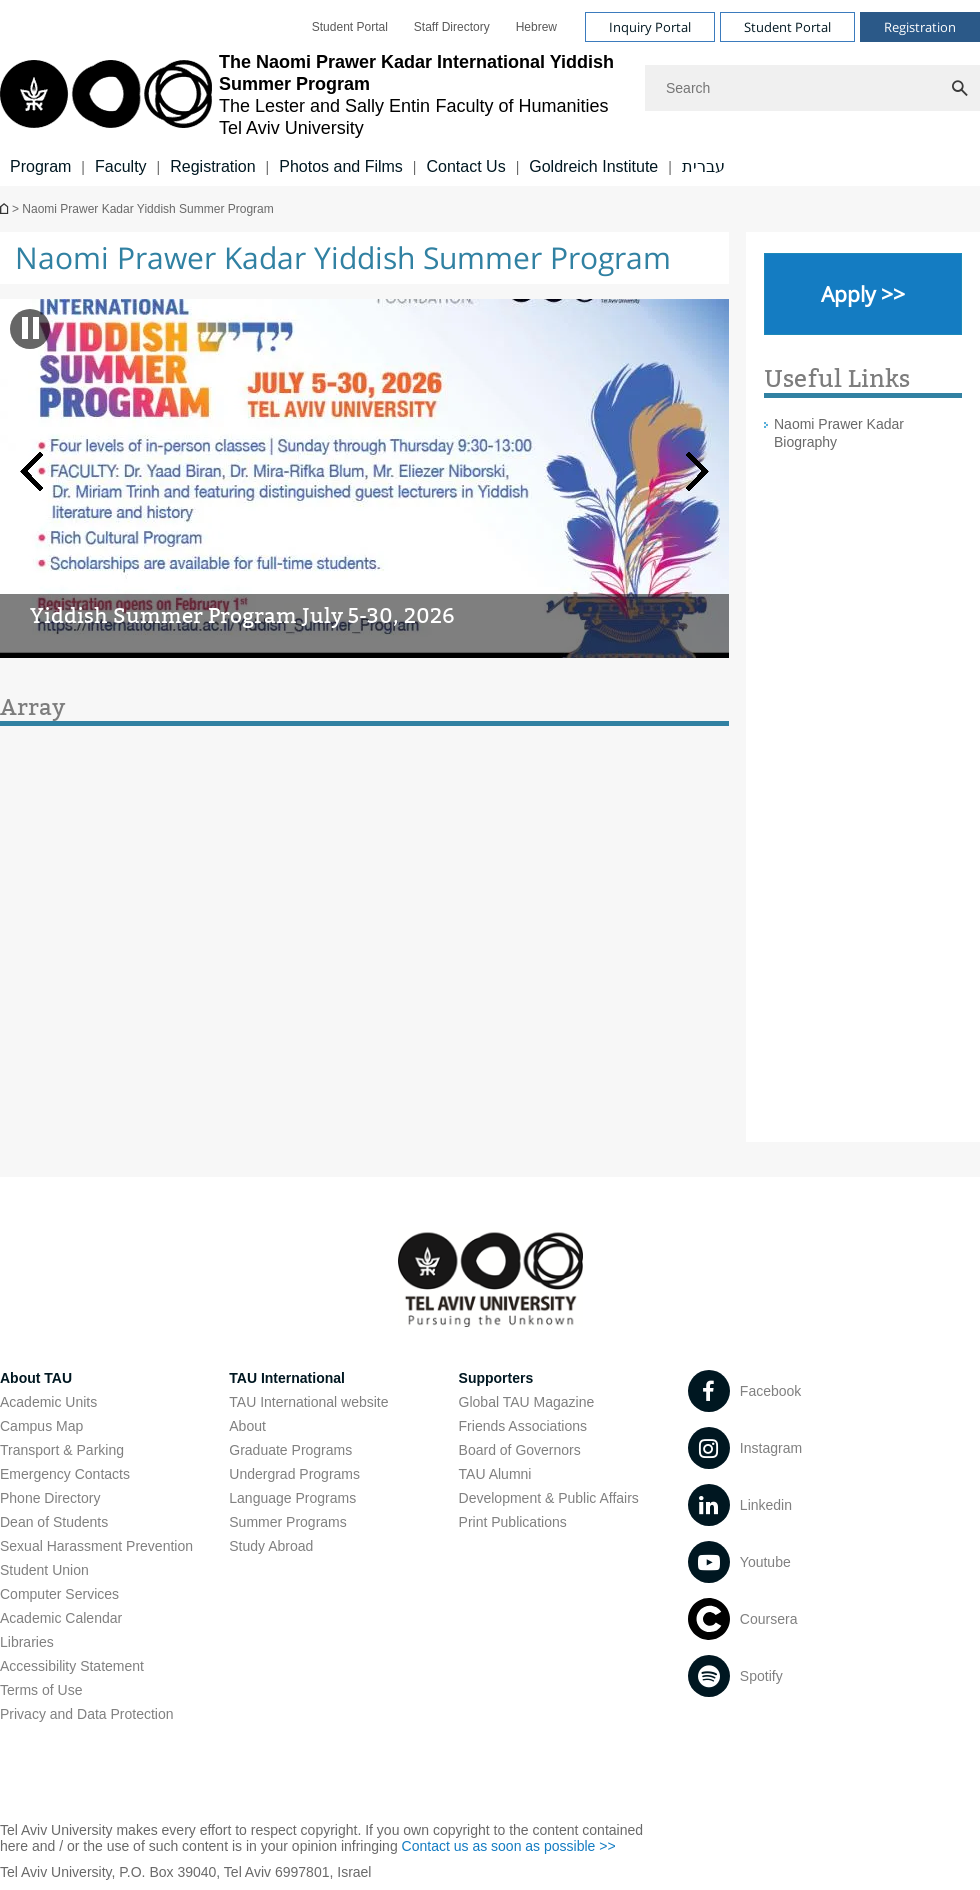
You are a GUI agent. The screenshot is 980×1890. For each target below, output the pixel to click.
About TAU (36, 1378)
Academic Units (48, 1402)
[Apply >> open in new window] (863, 294)
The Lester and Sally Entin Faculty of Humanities (6, 208)
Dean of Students (54, 1522)
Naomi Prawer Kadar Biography (839, 433)
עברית (703, 166)
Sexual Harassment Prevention (96, 1546)
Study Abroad (271, 1546)
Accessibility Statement (72, 1666)
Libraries (27, 1642)
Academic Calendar (61, 1618)
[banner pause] (30, 328)
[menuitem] (350, 27)
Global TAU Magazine (527, 1402)
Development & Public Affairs (549, 1498)
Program (40, 166)
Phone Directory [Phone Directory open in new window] (50, 1498)
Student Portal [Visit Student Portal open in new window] (787, 27)
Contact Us (465, 166)
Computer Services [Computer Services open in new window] (59, 1594)
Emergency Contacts (65, 1474)
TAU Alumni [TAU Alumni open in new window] (495, 1474)
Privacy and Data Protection (87, 1714)
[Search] (812, 88)
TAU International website (308, 1402)
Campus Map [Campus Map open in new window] (41, 1426)
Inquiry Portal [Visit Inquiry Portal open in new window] (650, 27)
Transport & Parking (62, 1450)
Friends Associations (523, 1426)
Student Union (44, 1570)
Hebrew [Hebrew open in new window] (536, 27)
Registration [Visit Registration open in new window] (920, 27)
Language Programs (292, 1498)
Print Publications (513, 1522)
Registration (212, 166)
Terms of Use (41, 1690)
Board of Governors (520, 1450)
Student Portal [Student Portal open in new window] (350, 27)
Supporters (496, 1378)
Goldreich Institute (593, 166)
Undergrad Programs (294, 1474)
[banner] (490, 93)
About (247, 1426)
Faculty (121, 166)
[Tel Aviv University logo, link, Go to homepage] (312, 95)
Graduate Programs (290, 1450)
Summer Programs (287, 1522)
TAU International (287, 1378)
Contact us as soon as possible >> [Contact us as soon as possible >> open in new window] (509, 1846)
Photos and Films (341, 166)
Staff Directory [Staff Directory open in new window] (452, 27)
